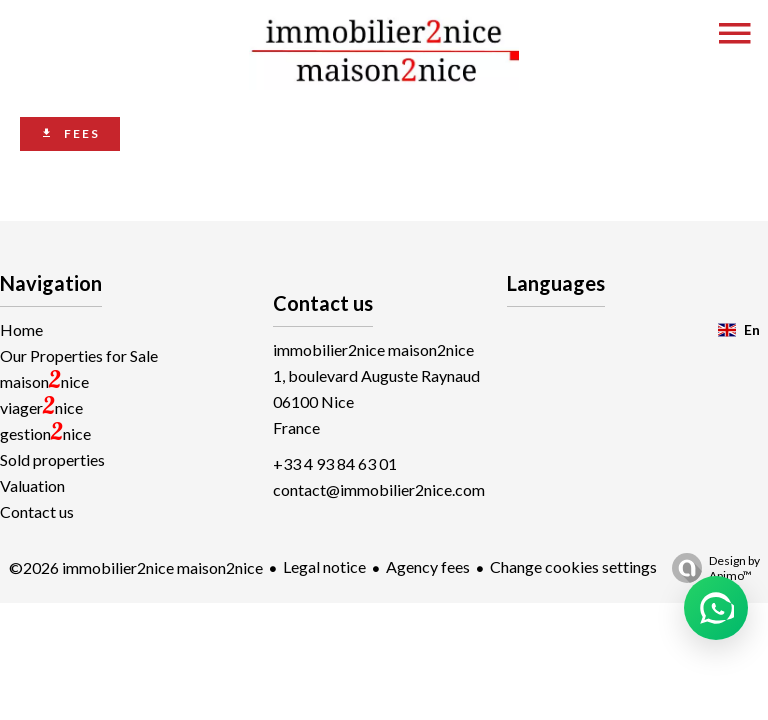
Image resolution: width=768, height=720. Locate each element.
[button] (716, 608)
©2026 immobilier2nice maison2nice (136, 567)
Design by (711, 568)
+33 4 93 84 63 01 (335, 463)
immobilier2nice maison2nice (373, 349)
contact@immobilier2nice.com (379, 489)
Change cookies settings (573, 566)
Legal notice (324, 566)
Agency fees (428, 566)
